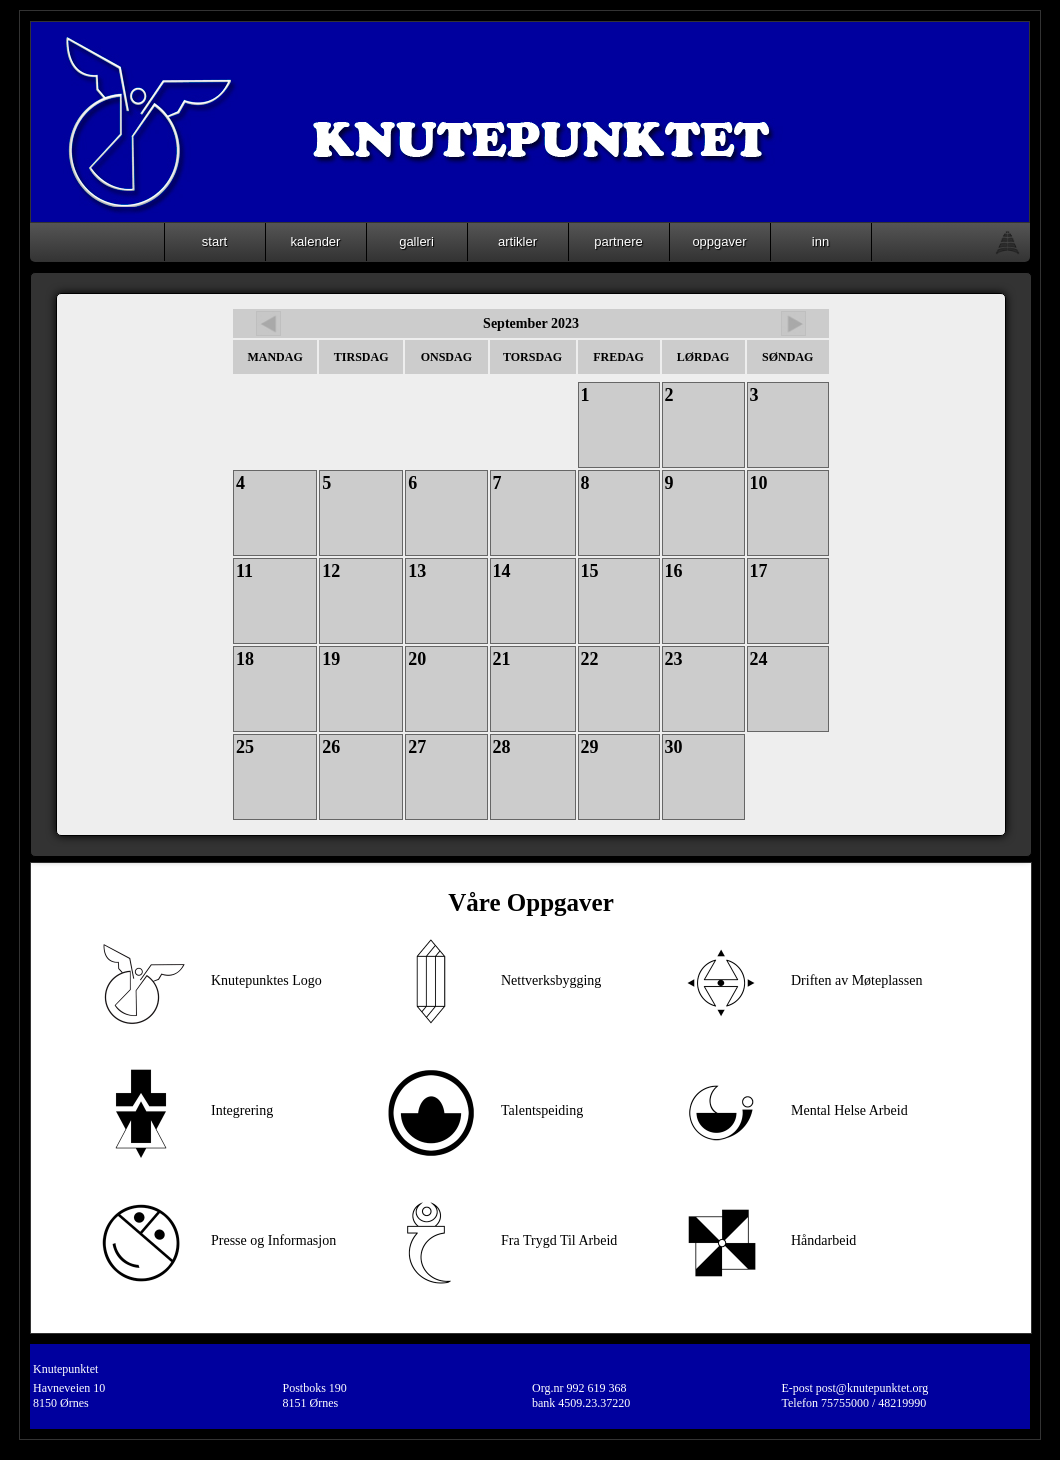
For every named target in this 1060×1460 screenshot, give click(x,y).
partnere (618, 241)
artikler (517, 241)
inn (820, 241)
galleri (416, 241)
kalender (316, 241)
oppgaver (719, 241)
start (214, 241)
